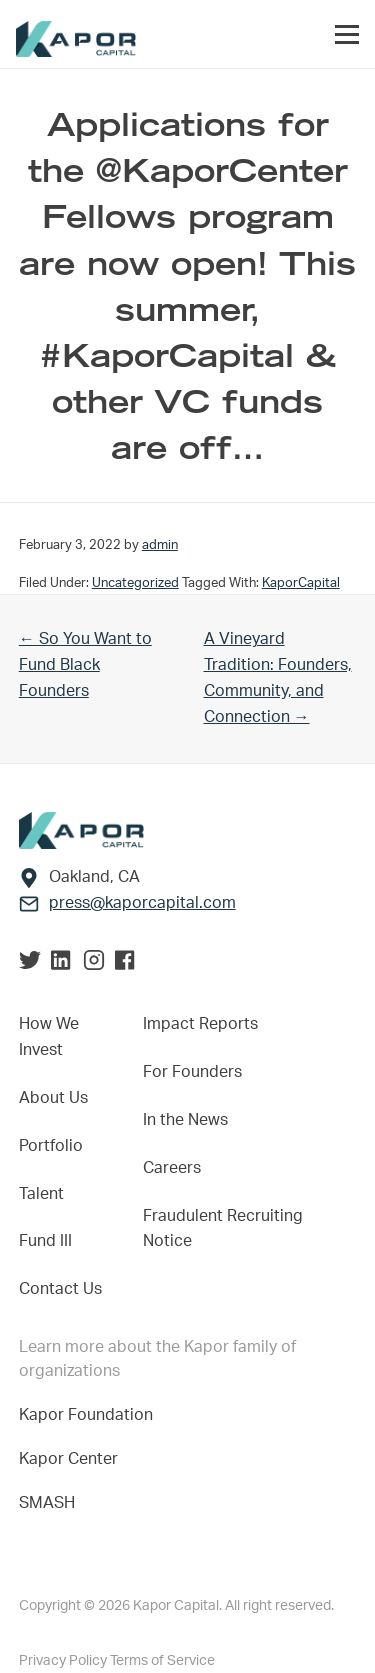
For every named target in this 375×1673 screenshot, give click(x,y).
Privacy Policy (64, 1661)
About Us (53, 1098)
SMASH (47, 1503)
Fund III (45, 1241)
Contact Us (60, 1289)
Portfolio (51, 1146)
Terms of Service (162, 1661)
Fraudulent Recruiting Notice (223, 1229)
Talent (41, 1194)
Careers (172, 1168)
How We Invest (49, 1037)
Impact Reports (200, 1024)
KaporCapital (301, 583)
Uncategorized (135, 583)
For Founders (192, 1072)
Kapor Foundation (90, 1415)
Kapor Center (72, 1459)
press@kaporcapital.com (142, 903)
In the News (185, 1120)
